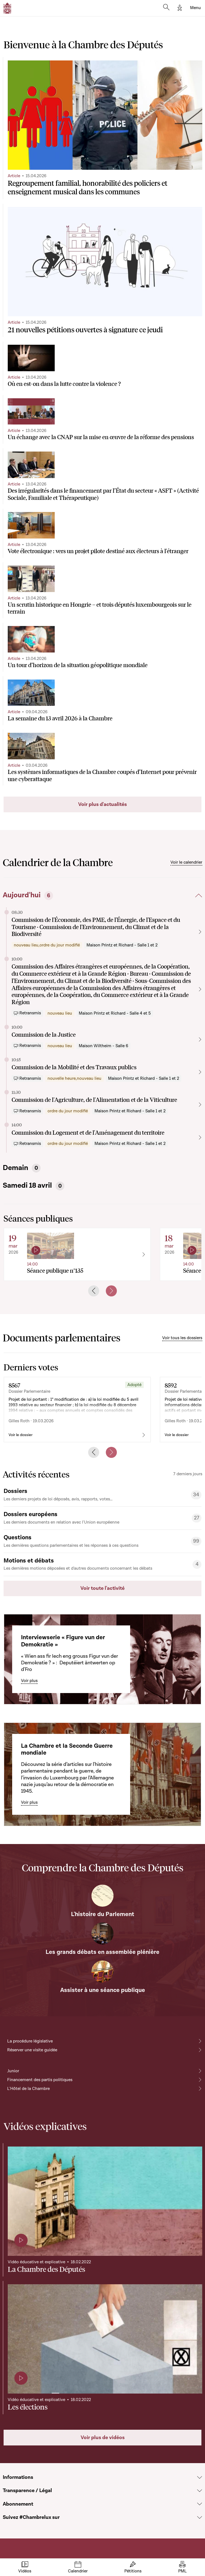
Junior (13, 2071)
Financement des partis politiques (39, 2079)
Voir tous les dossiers (182, 1338)
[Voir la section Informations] (199, 2477)
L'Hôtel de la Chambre (28, 2088)
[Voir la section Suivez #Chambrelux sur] (199, 2517)
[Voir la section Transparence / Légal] (199, 2490)
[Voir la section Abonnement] (199, 2504)
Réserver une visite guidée (32, 2050)
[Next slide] (111, 1290)
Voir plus (29, 1680)
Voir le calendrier (186, 862)
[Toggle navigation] (195, 8)
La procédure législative (30, 2041)
